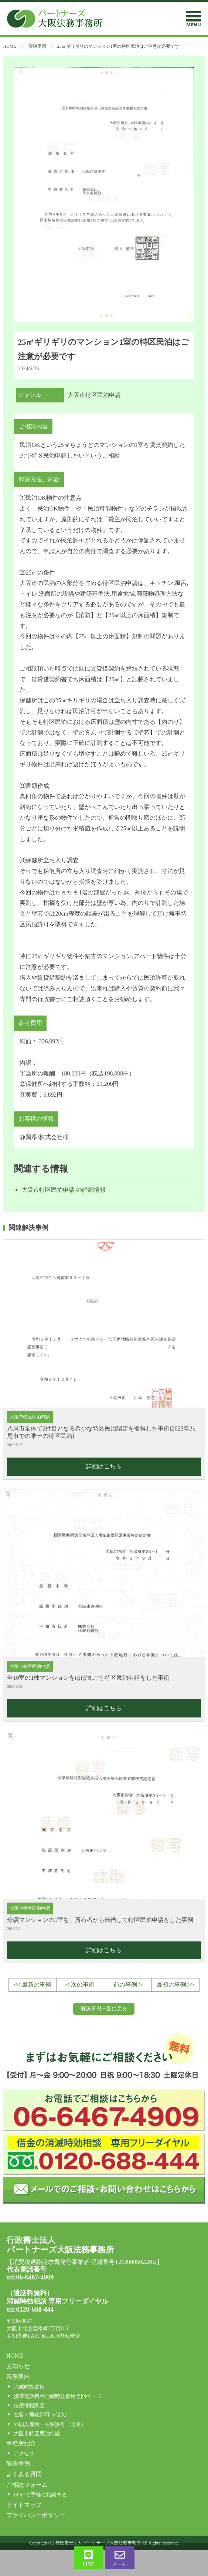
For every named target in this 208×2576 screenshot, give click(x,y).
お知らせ (18, 2366)
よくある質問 (24, 2474)
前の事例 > (127, 1984)
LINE (89, 2558)
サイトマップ (24, 2505)
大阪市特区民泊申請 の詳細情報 (63, 1190)
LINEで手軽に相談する (40, 2495)
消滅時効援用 (29, 2387)
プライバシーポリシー (35, 2515)
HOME (9, 46)
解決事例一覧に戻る (104, 2008)
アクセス (24, 2453)
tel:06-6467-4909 (30, 2277)
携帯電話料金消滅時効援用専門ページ (58, 2396)
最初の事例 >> (175, 1984)
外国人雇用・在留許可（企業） (50, 2424)
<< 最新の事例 (32, 1984)
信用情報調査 (29, 2405)
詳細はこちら (104, 1466)
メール (119, 2558)
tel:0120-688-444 (30, 2309)
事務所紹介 (21, 2443)
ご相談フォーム (27, 2485)
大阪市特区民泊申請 (94, 395)
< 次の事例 (80, 1984)
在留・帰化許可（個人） (42, 2415)
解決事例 (37, 46)
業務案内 (18, 2376)
